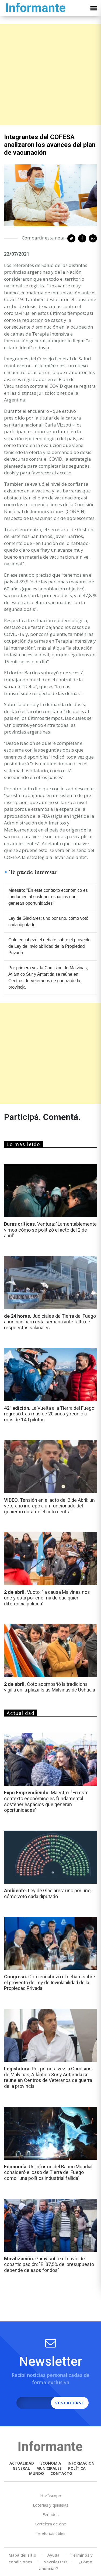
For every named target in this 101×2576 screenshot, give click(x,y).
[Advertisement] (50, 74)
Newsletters (55, 2561)
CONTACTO (61, 2473)
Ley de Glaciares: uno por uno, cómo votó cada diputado (48, 921)
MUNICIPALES (49, 2468)
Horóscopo (50, 2495)
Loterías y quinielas (50, 2505)
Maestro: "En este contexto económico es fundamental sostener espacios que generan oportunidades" (48, 896)
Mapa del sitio (22, 2555)
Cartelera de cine (50, 2523)
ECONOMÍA (50, 2463)
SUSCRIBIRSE (69, 2402)
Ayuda (53, 2555)
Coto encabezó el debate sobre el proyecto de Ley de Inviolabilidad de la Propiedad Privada (49, 946)
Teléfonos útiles (50, 2533)
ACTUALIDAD (21, 2463)
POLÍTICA (77, 2468)
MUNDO (36, 2473)
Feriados (51, 2514)
